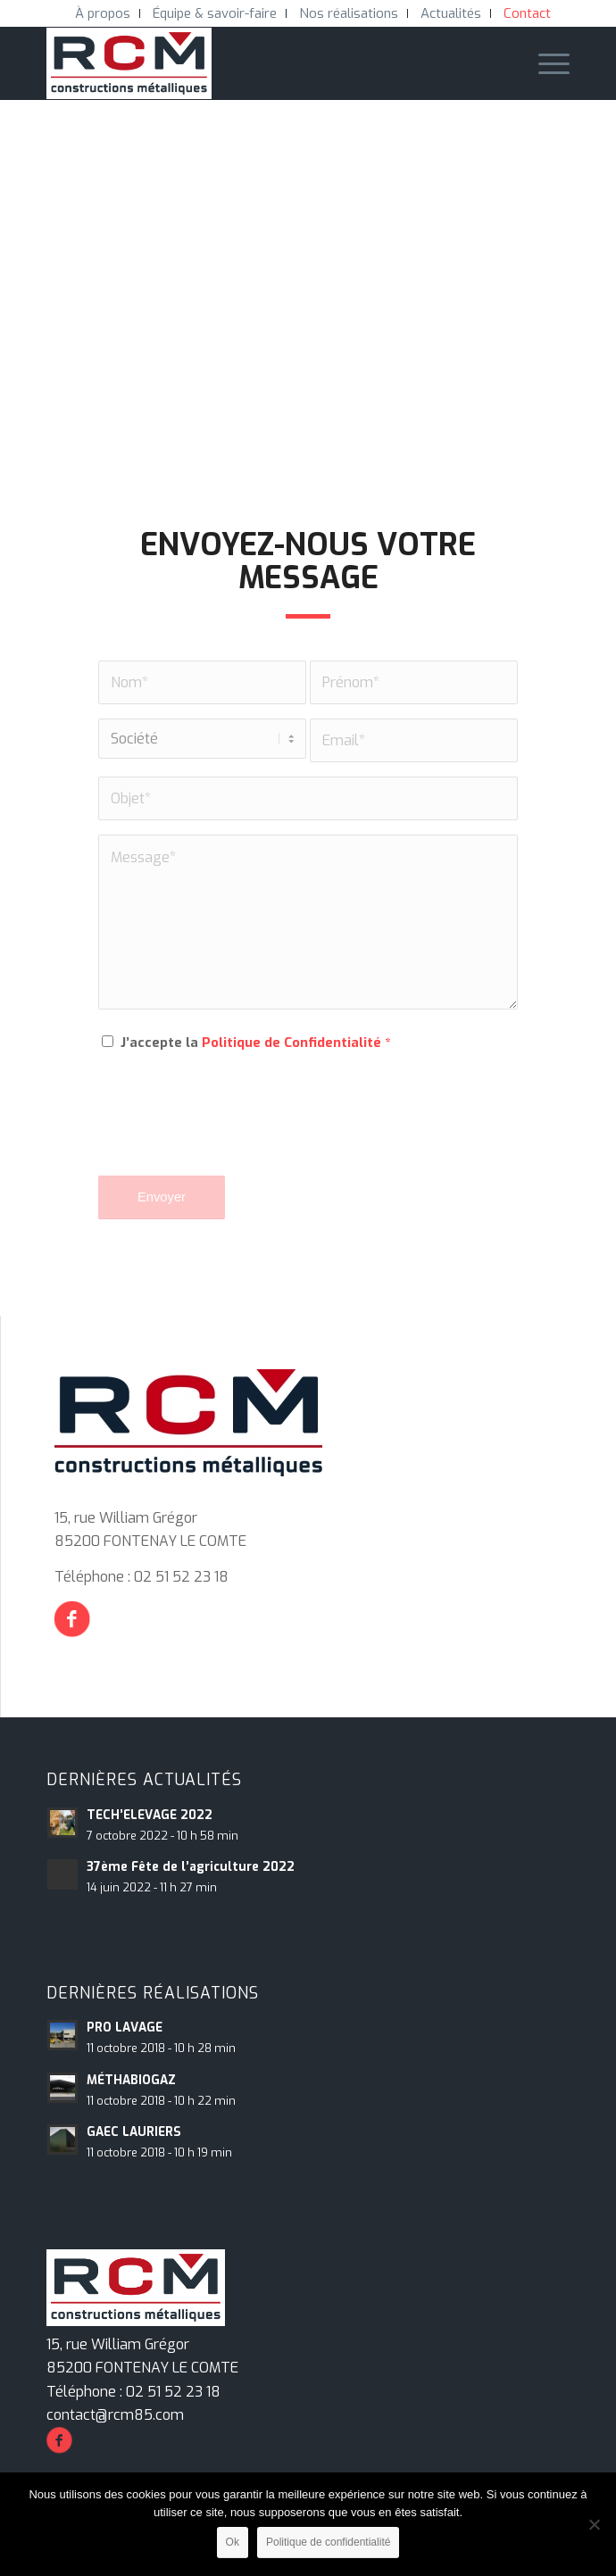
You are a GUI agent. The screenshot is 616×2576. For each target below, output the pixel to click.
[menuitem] (103, 13)
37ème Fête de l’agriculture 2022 (191, 1866)
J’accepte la (255, 1042)
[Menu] (545, 63)
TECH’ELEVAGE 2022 (149, 1815)
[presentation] (234, 1126)
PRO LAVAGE (124, 2027)
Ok (232, 2542)
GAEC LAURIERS (134, 2131)
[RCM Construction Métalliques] (255, 63)
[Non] (594, 2524)
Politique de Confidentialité (291, 1042)
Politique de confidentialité (328, 2542)
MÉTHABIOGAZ (131, 2080)
